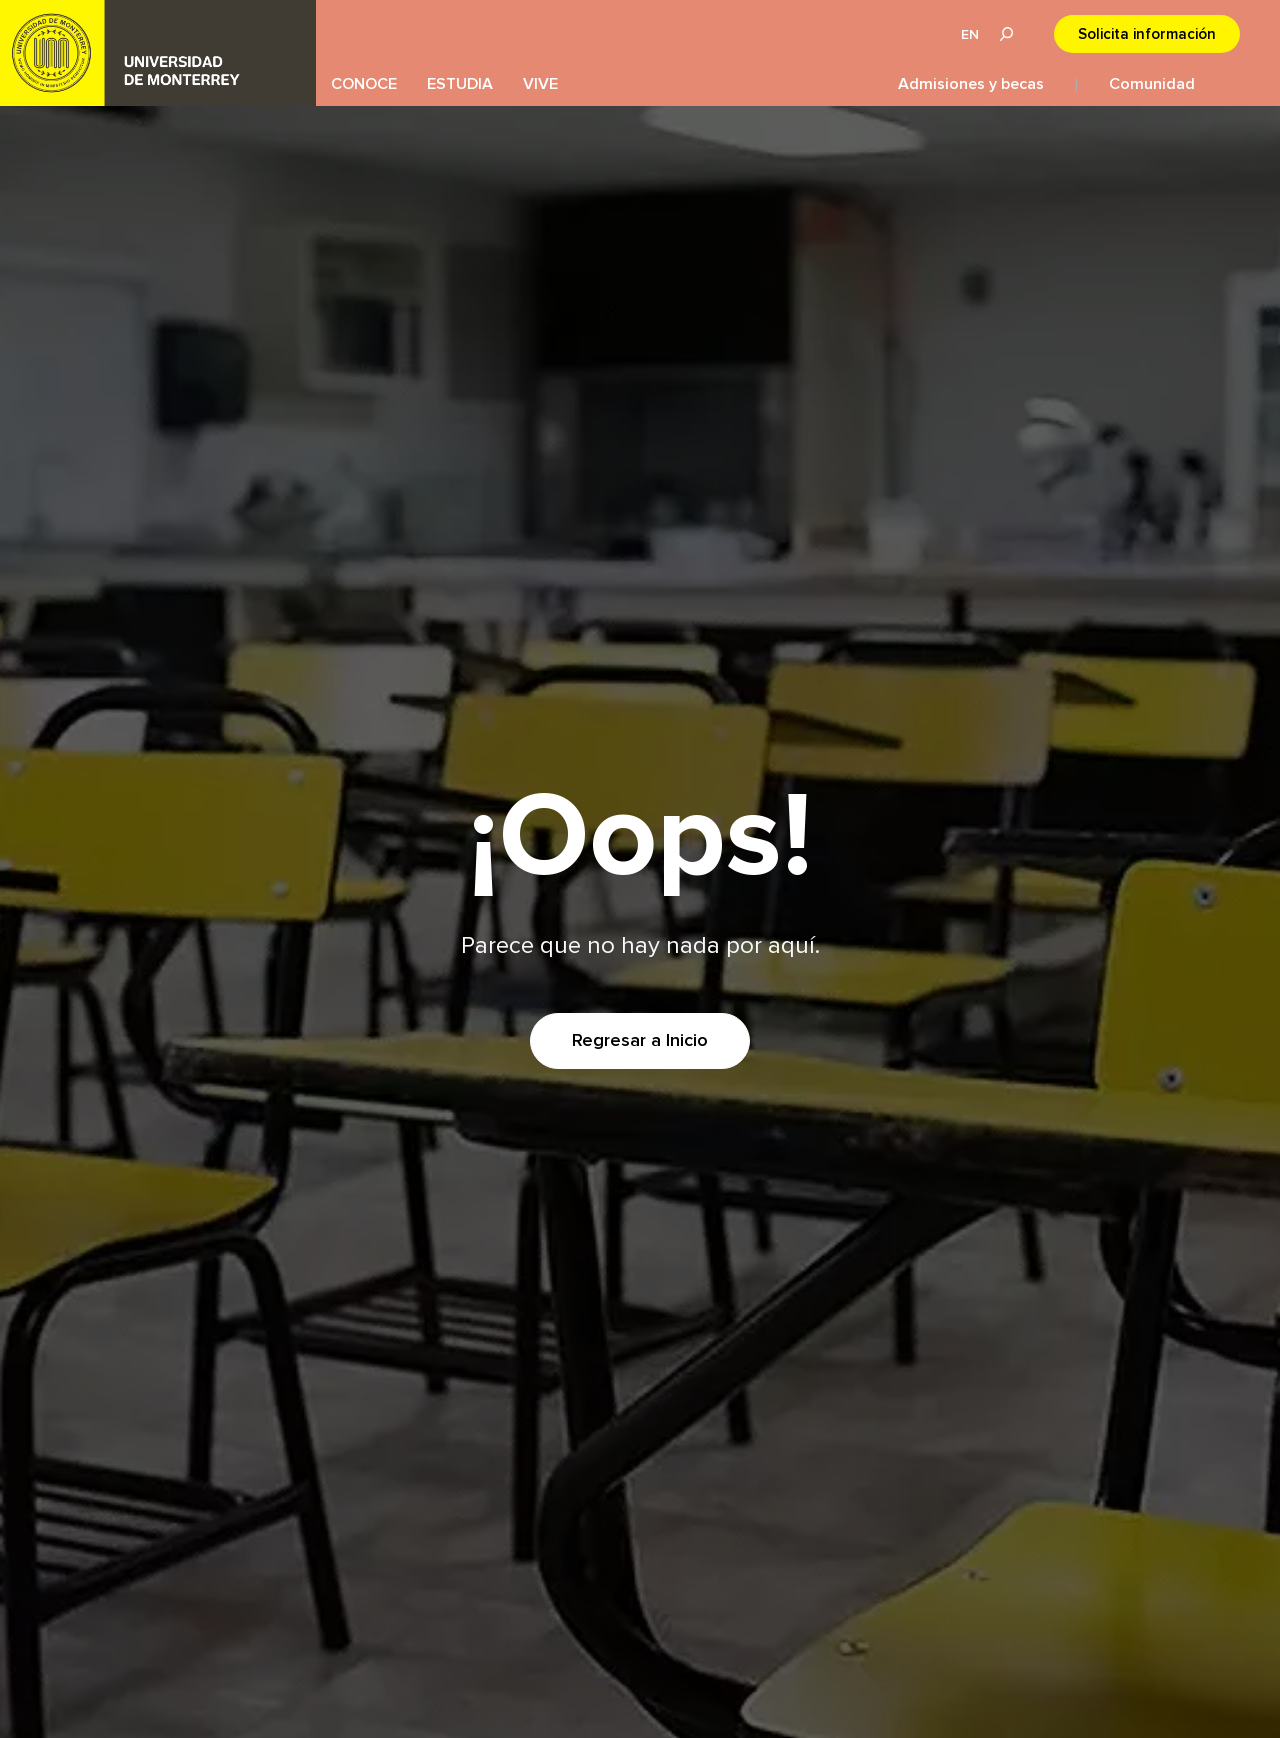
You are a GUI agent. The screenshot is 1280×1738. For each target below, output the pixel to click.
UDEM (158, 53)
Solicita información (1147, 34)
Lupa (1006, 34)
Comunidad (1152, 84)
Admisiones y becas (971, 84)
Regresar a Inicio (640, 1041)
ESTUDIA (460, 84)
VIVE (540, 84)
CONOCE (364, 84)
